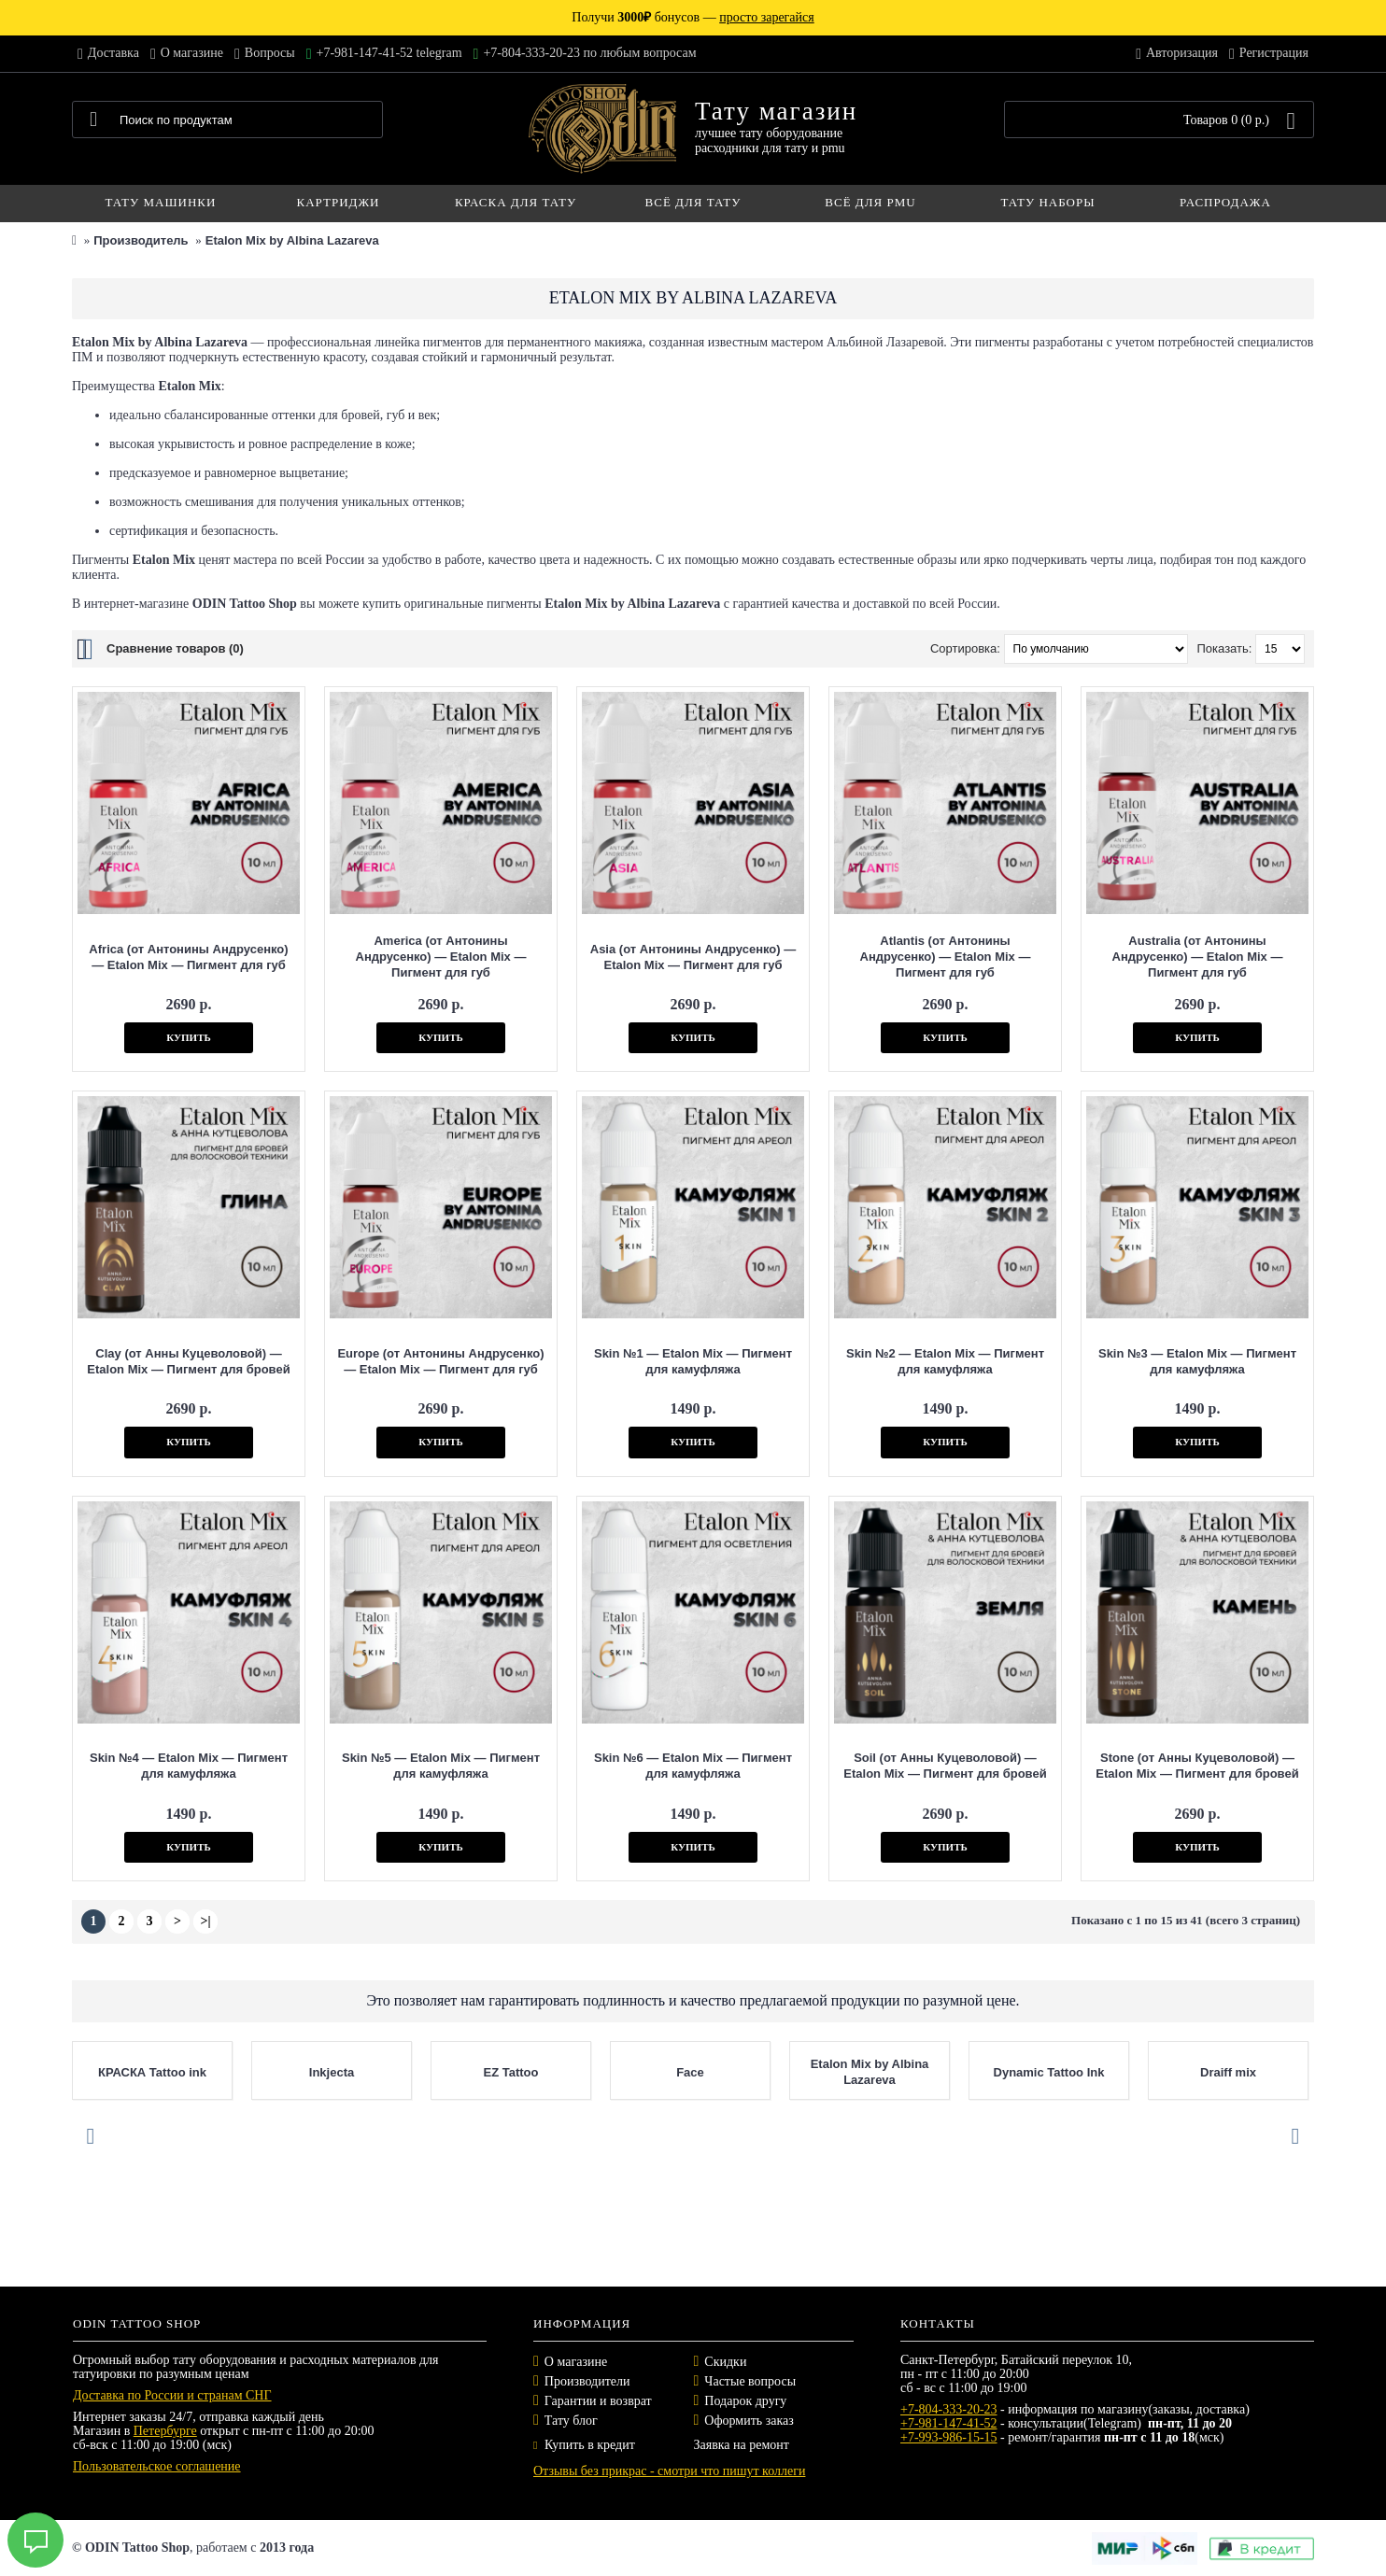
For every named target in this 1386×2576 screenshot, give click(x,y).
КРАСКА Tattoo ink (152, 2072)
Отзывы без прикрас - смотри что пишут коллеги (669, 2471)
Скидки (725, 2362)
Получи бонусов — (692, 17)
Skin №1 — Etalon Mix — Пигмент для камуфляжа (693, 1361)
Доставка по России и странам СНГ (172, 2395)
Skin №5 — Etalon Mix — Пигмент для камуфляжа (441, 1766)
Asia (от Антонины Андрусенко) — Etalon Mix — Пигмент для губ (693, 957)
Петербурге (165, 2431)
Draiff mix (1228, 2072)
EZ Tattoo (511, 2072)
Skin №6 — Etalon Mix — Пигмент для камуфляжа (693, 1766)
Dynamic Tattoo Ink (1049, 2072)
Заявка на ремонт (741, 2445)
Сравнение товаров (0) (175, 648)
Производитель (140, 240)
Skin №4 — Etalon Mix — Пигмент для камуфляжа (189, 1766)
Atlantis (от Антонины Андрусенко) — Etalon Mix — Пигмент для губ (945, 956)
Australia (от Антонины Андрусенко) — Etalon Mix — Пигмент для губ (1197, 956)
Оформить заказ (748, 2421)
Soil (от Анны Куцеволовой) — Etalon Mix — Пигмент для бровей (944, 1766)
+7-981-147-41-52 (948, 2423)
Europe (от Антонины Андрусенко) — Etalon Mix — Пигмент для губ (440, 1361)
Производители (587, 2381)
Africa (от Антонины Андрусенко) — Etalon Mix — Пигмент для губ (188, 957)
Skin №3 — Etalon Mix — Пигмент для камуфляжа (1197, 1361)
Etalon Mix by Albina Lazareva (292, 240)
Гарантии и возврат (598, 2401)
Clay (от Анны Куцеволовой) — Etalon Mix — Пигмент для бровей (188, 1361)
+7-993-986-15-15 (948, 2437)
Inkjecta (331, 2072)
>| (205, 1921)
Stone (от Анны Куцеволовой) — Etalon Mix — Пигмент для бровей (1197, 1766)
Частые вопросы (750, 2381)
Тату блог (571, 2421)
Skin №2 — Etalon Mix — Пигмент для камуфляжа (945, 1361)
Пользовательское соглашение (157, 2466)
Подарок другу (745, 2401)
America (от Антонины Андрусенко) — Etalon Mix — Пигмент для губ (441, 956)
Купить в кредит (584, 2445)
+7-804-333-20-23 (948, 2409)
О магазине (575, 2362)
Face (690, 2072)
